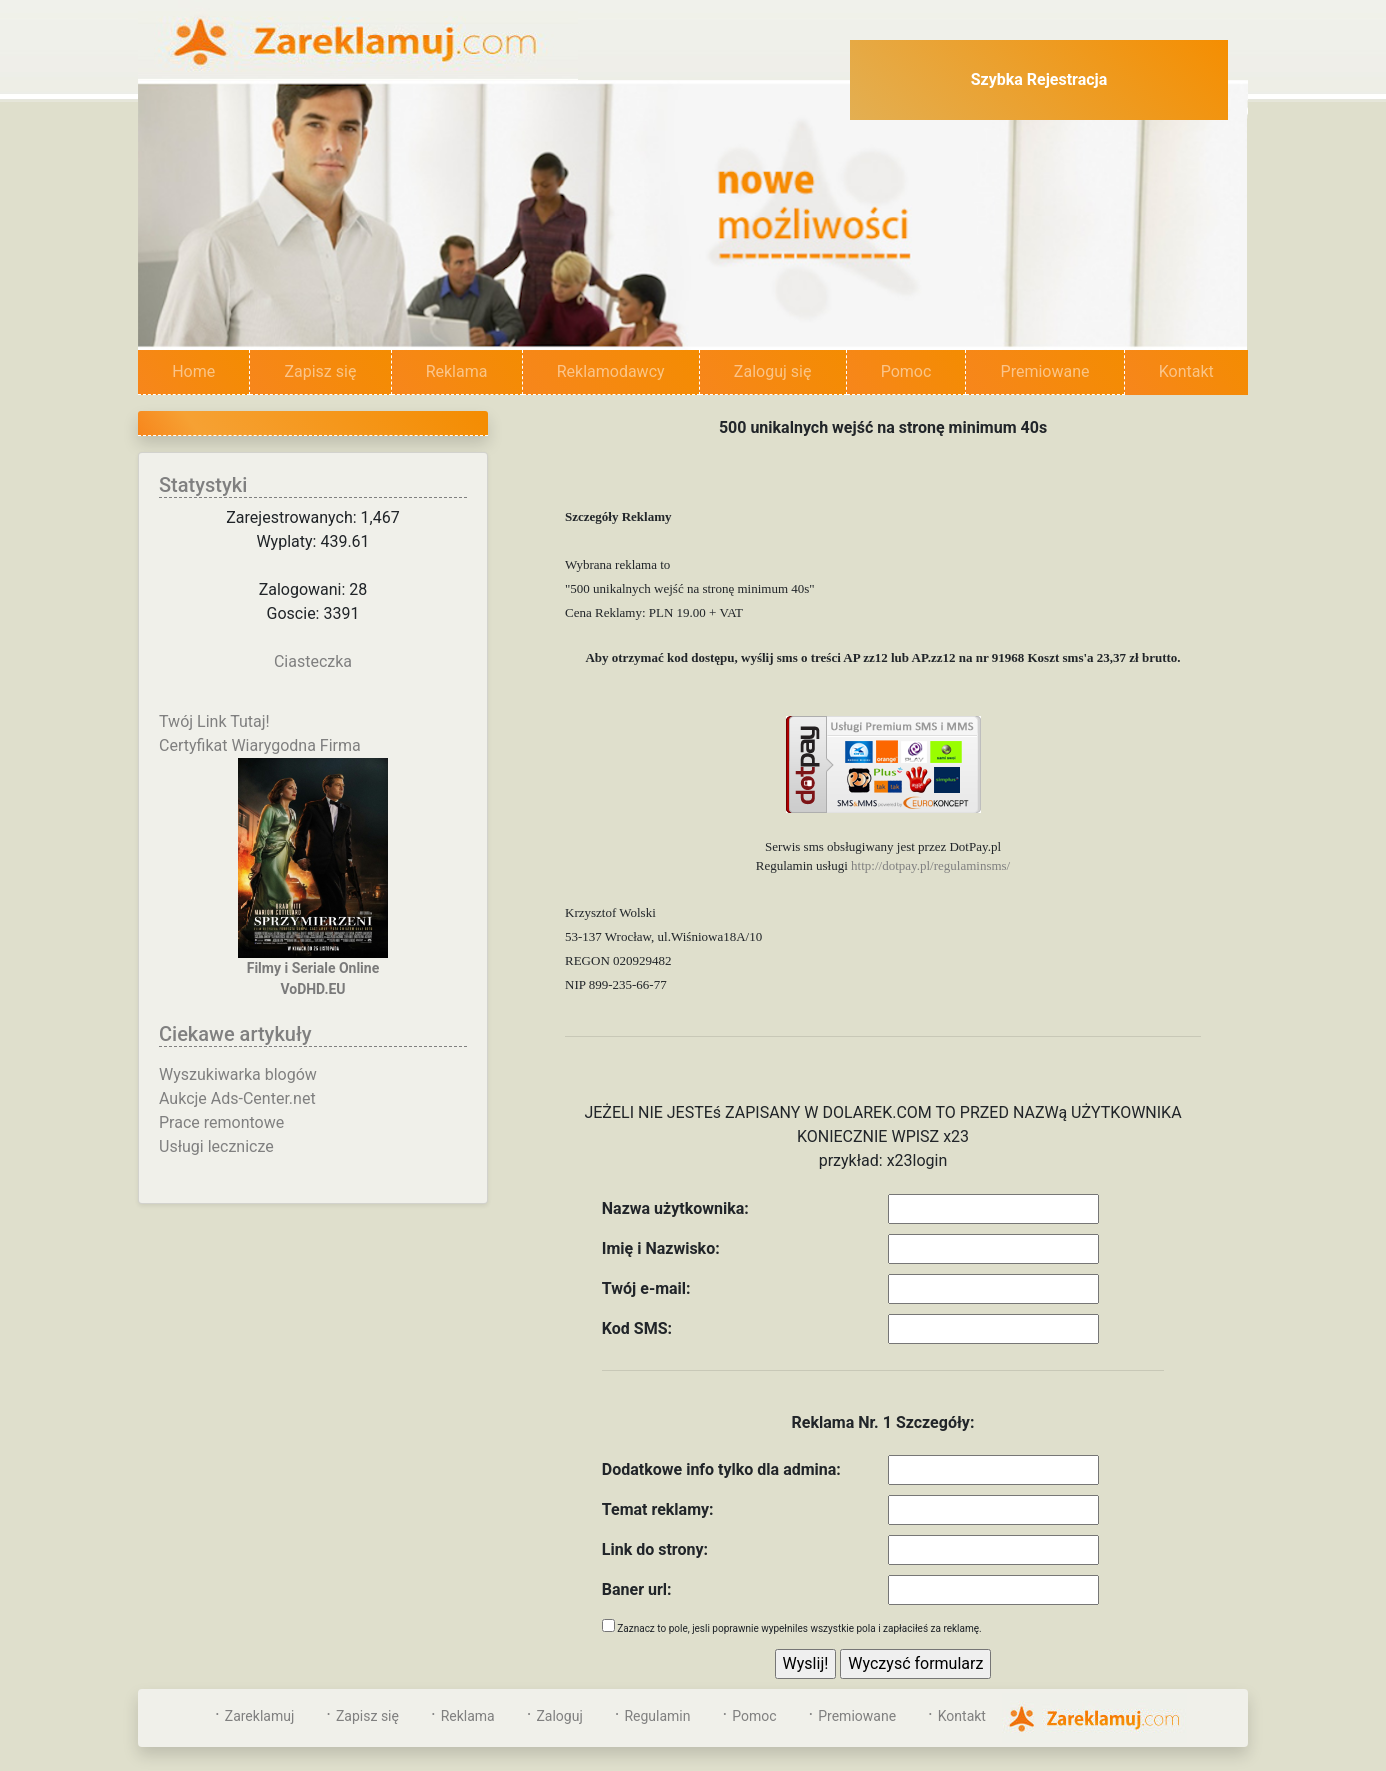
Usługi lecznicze (216, 1146)
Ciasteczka (313, 661)
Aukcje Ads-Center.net (237, 1098)
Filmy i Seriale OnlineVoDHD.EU (313, 877)
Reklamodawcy (611, 371)
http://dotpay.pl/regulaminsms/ (930, 865)
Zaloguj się (773, 371)
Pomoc (906, 371)
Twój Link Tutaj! (214, 721)
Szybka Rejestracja (1039, 79)
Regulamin (657, 1716)
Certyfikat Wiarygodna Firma (260, 745)
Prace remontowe (221, 1122)
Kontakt (1186, 371)
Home (211, 370)
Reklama (457, 371)
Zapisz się (320, 371)
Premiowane (1045, 371)
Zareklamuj (260, 1716)
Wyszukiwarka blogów (238, 1074)
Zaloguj (559, 1716)
